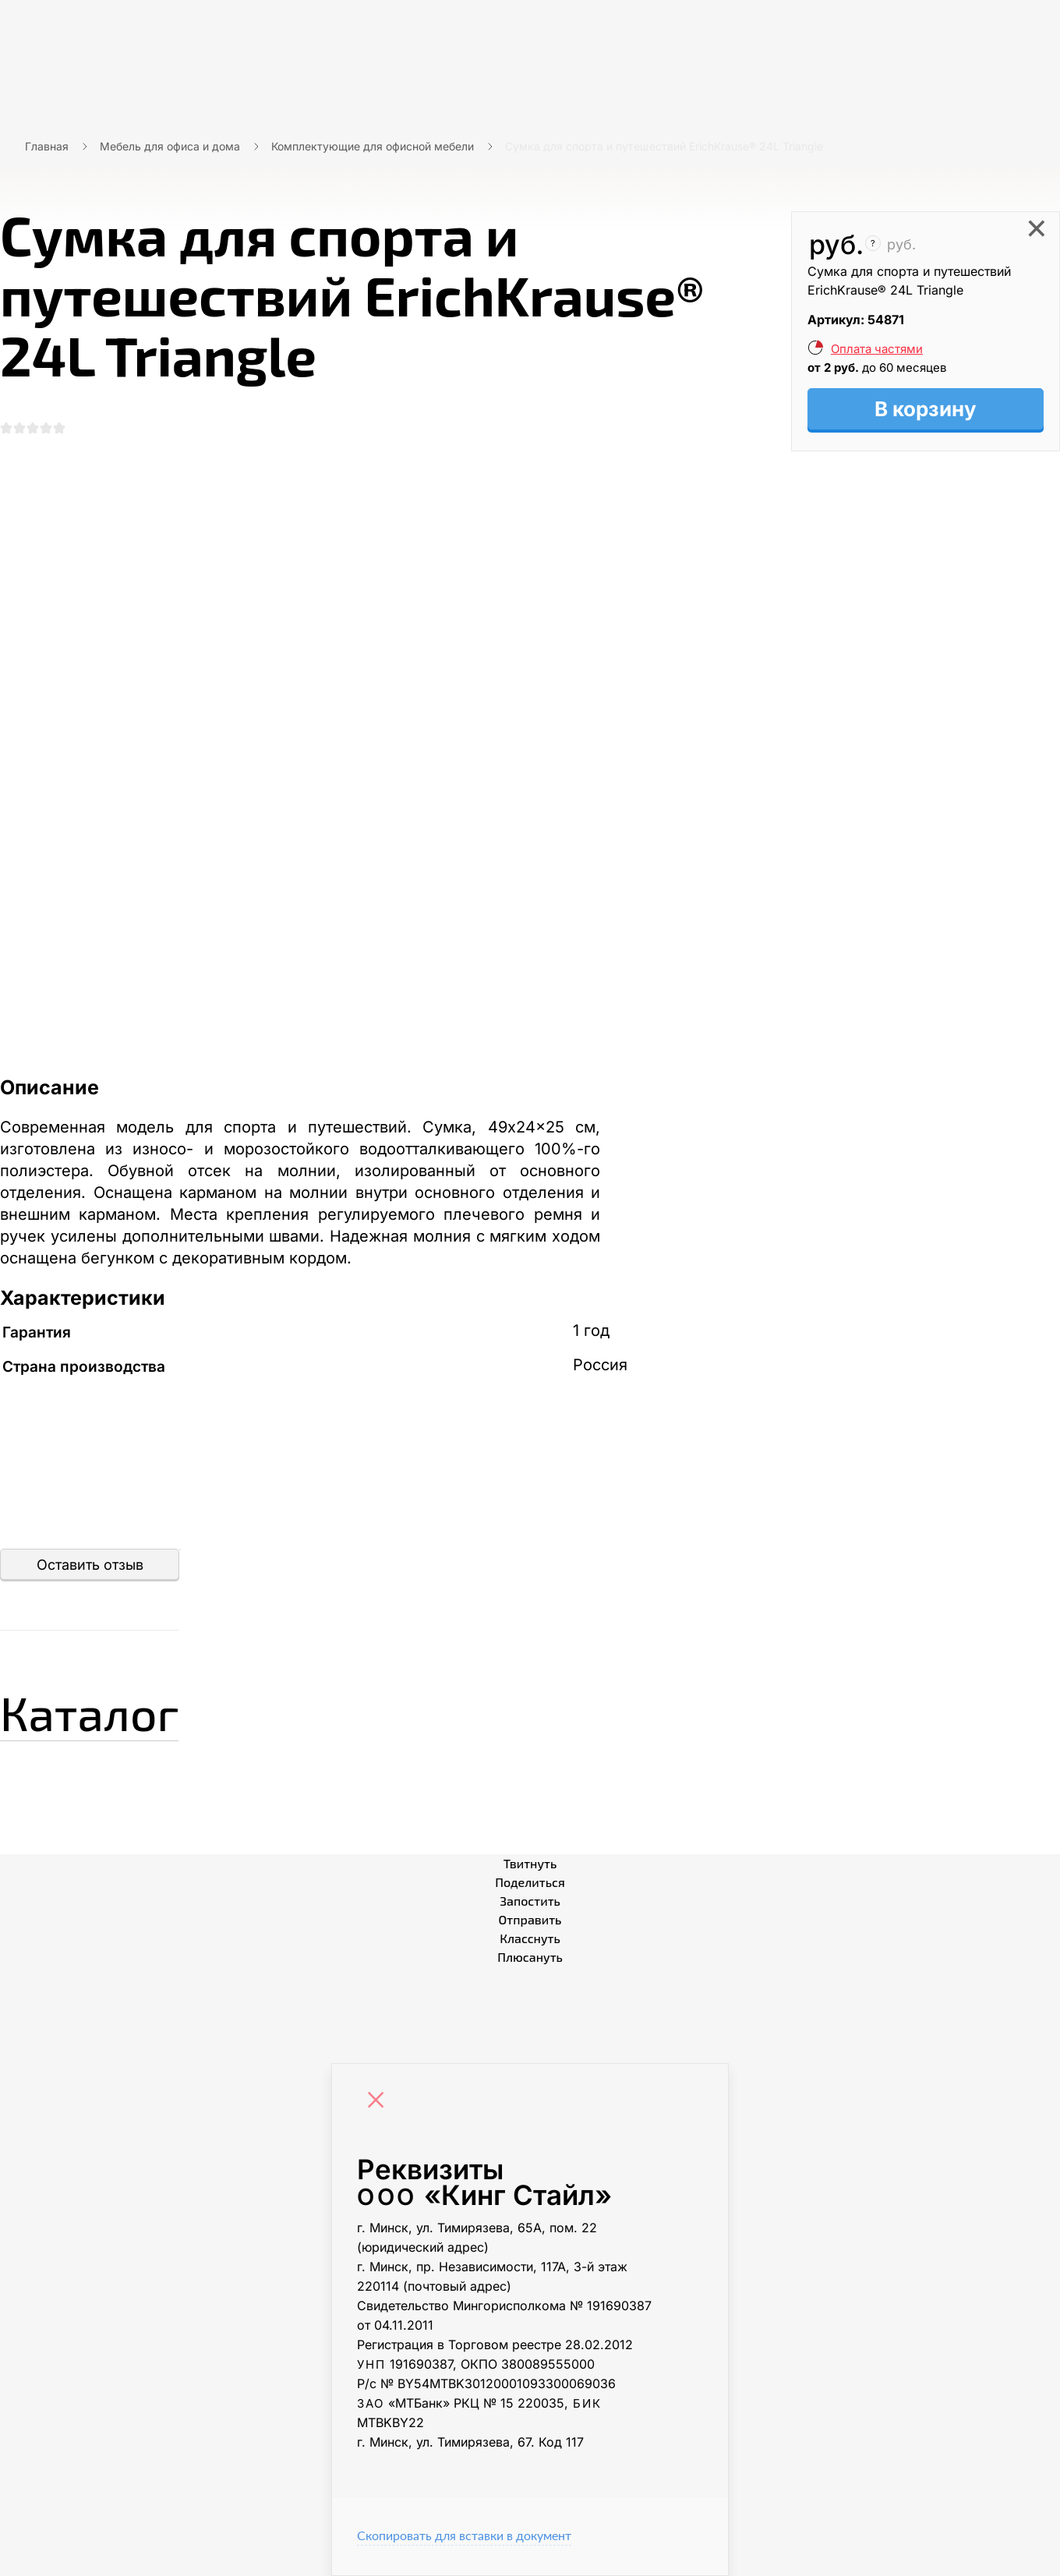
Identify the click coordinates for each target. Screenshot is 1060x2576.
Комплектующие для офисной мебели (372, 146)
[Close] (379, 2102)
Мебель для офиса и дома (170, 146)
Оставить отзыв (90, 1565)
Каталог (89, 1712)
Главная (47, 146)
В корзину (925, 409)
